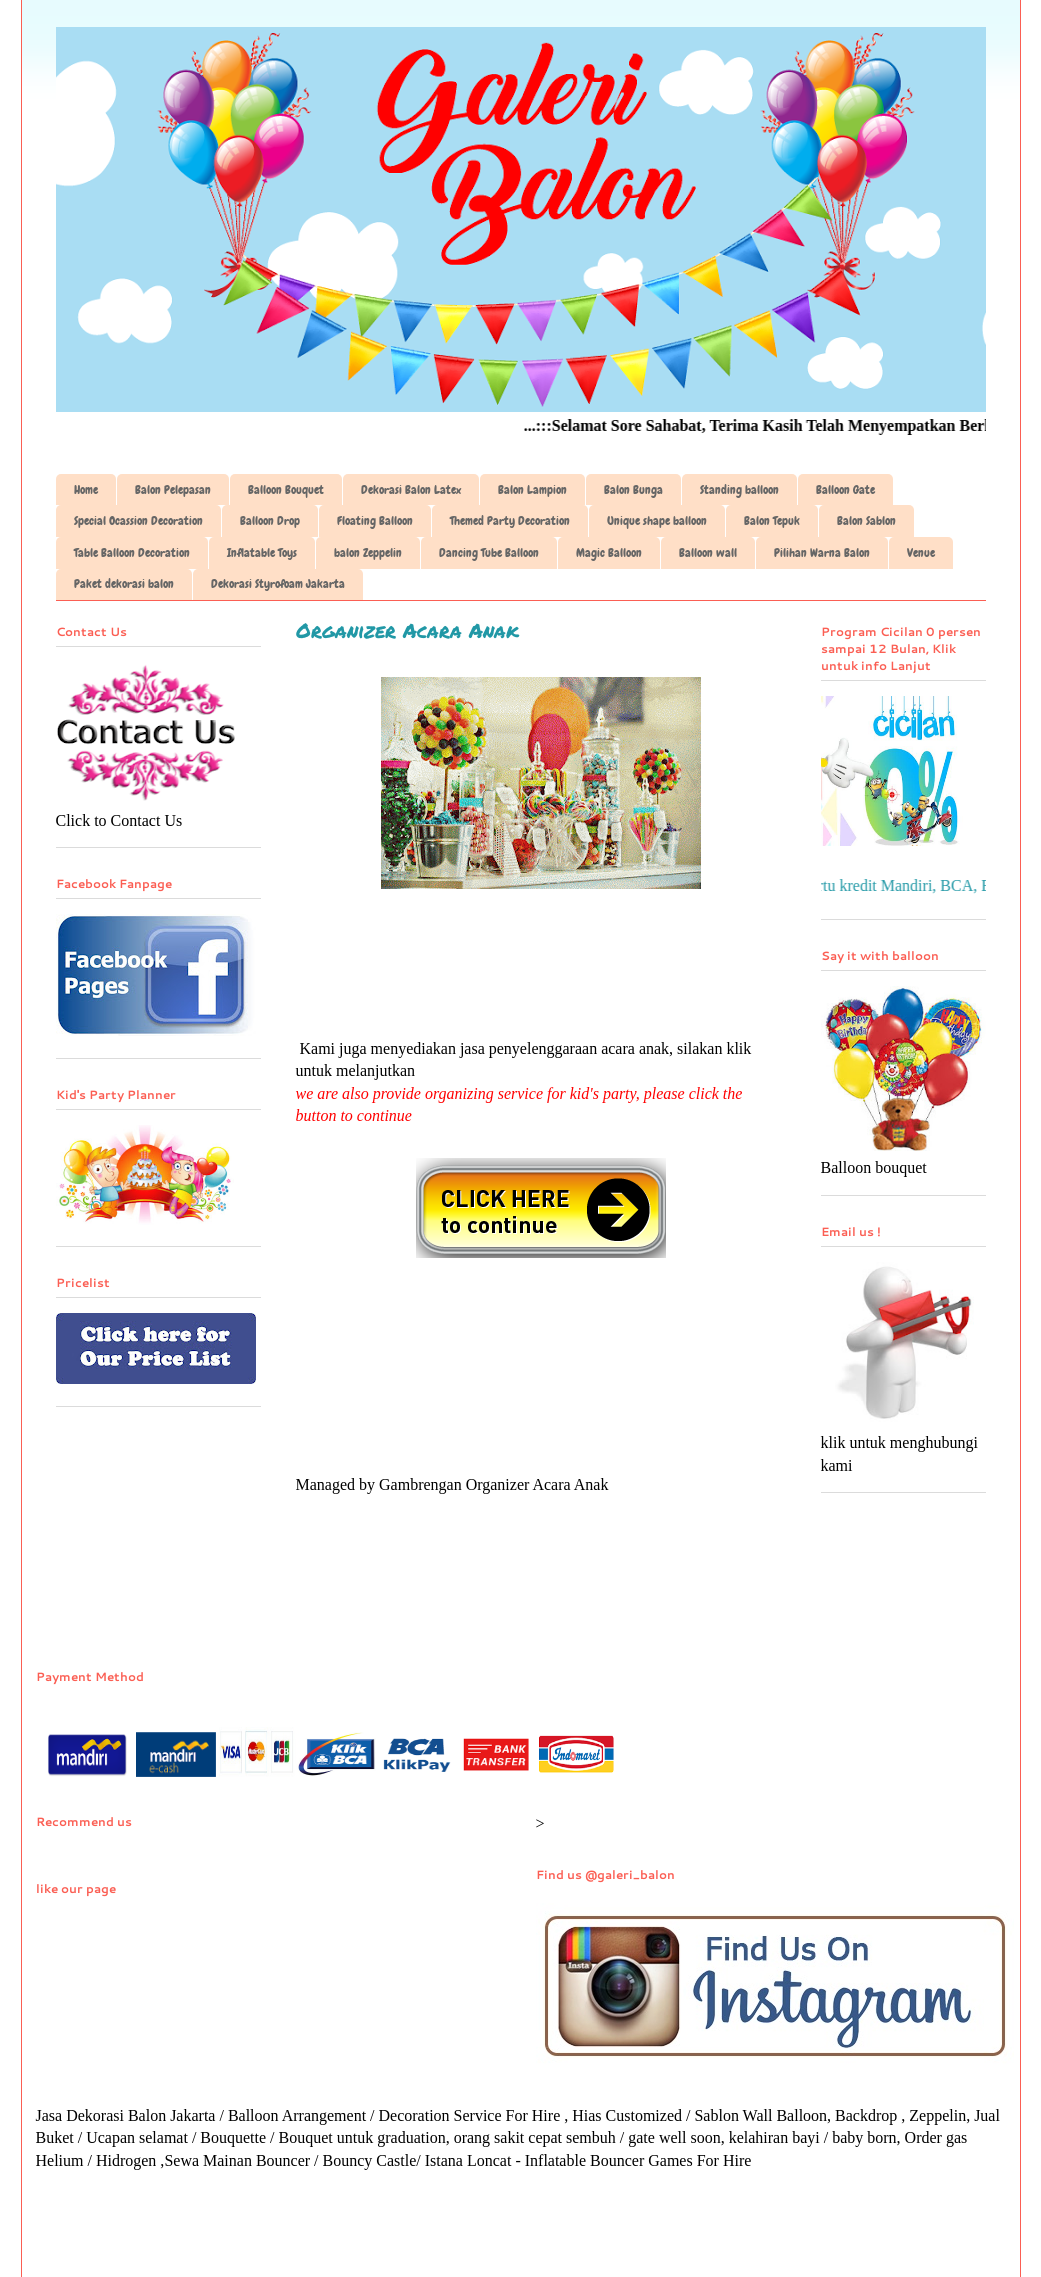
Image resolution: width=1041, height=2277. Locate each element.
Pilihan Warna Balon (822, 553)
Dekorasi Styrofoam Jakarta (278, 584)
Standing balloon (739, 490)
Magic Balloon (609, 553)
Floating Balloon (375, 521)
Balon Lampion (532, 490)
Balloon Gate (845, 490)
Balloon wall (708, 553)
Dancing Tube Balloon (489, 553)
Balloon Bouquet (286, 490)
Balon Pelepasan (173, 490)
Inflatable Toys (262, 553)
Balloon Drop (270, 521)
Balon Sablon (866, 521)
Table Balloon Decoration (132, 553)
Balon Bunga (633, 490)
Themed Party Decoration (510, 521)
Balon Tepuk (772, 521)
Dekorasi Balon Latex (411, 490)
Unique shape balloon (657, 521)
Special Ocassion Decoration (138, 521)
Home (86, 490)
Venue (921, 553)
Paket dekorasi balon (124, 584)
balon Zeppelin (368, 553)
